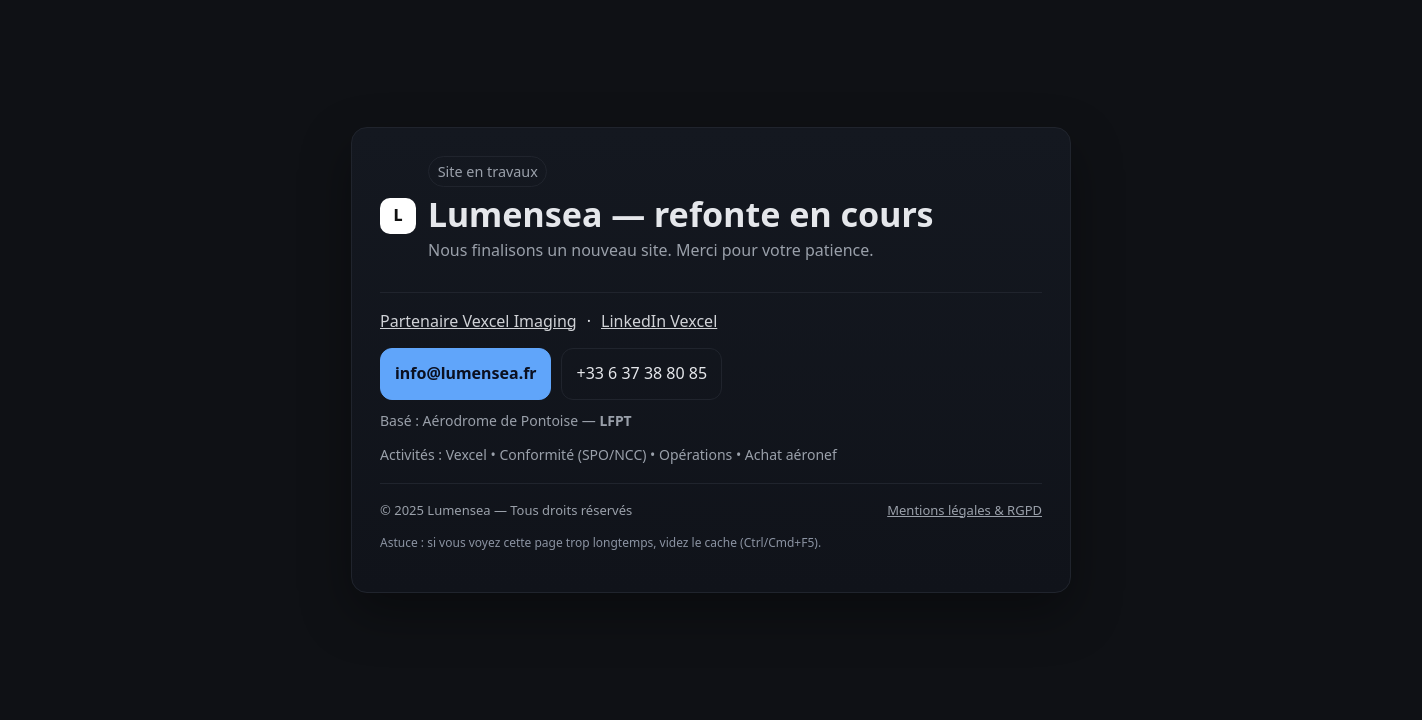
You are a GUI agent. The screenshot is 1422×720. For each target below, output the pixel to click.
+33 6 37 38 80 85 (641, 373)
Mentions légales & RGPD (964, 510)
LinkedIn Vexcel (659, 321)
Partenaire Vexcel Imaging (478, 321)
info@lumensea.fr (465, 373)
